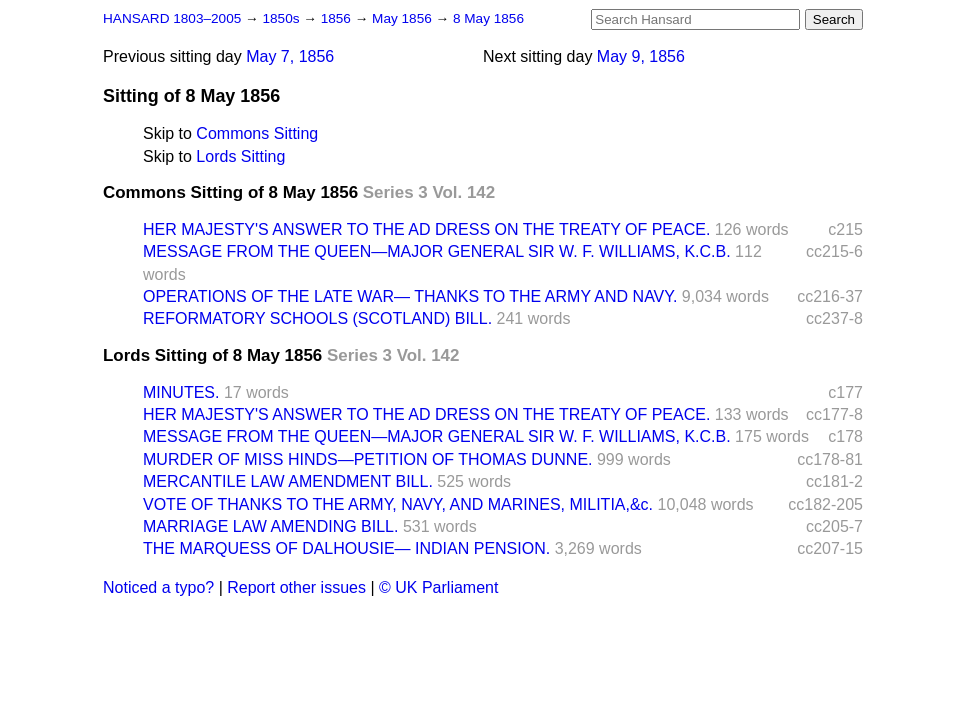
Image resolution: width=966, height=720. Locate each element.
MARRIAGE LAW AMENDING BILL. (270, 526)
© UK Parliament (438, 587)
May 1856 (403, 18)
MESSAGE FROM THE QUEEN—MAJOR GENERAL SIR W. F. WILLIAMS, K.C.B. (437, 251)
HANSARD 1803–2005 (172, 18)
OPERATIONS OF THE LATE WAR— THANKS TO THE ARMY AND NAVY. (410, 296)
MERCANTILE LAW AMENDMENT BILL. (288, 481)
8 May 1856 (488, 18)
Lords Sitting (240, 156)
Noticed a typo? (158, 587)
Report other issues (296, 587)
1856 (338, 18)
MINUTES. (181, 392)
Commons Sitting (257, 133)
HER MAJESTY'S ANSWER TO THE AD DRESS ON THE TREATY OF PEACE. (426, 229)
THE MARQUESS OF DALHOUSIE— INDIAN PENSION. (346, 548)
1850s (282, 18)
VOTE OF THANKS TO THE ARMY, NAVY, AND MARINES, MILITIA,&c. (398, 504)
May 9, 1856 (641, 56)
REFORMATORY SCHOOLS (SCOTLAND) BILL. (317, 318)
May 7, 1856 (290, 56)
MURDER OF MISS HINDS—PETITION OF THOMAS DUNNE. (368, 459)
